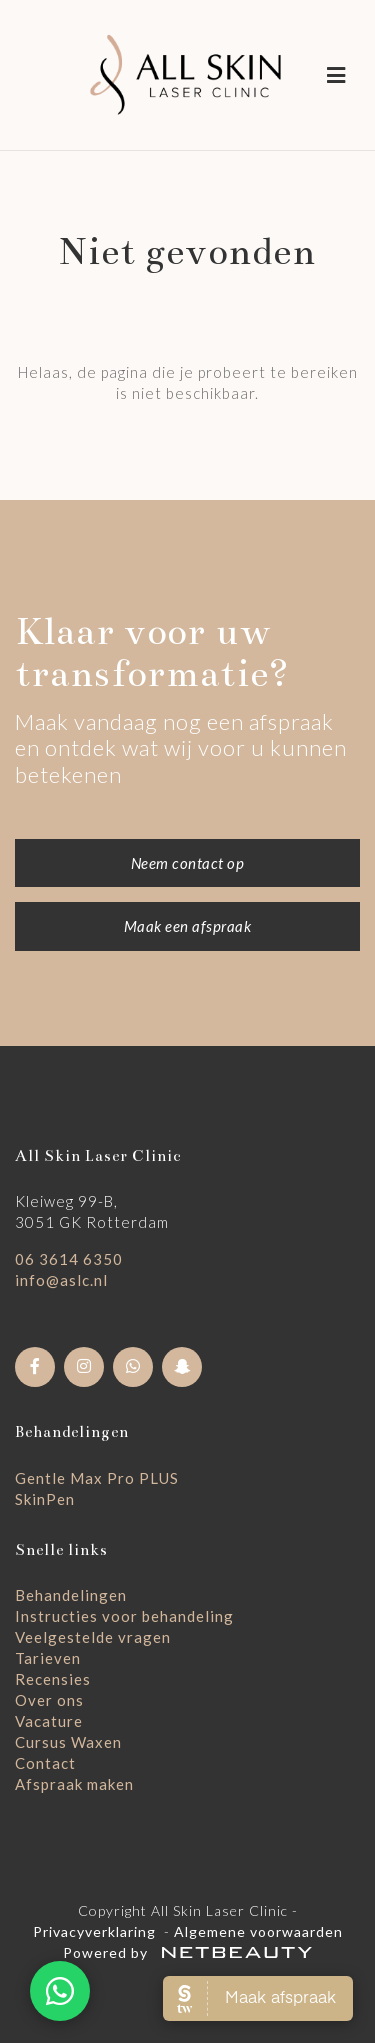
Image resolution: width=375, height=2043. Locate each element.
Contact (45, 1763)
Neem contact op (188, 863)
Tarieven (48, 1658)
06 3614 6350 (69, 1259)
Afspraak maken (74, 1784)
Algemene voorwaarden (258, 1931)
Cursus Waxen (68, 1742)
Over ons (49, 1700)
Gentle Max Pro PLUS (97, 1478)
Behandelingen (71, 1595)
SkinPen (45, 1499)
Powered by (187, 1952)
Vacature (49, 1721)
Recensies (53, 1679)
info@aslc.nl (61, 1280)
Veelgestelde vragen (93, 1637)
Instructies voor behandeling (124, 1616)
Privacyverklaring (94, 1931)
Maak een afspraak (188, 926)
